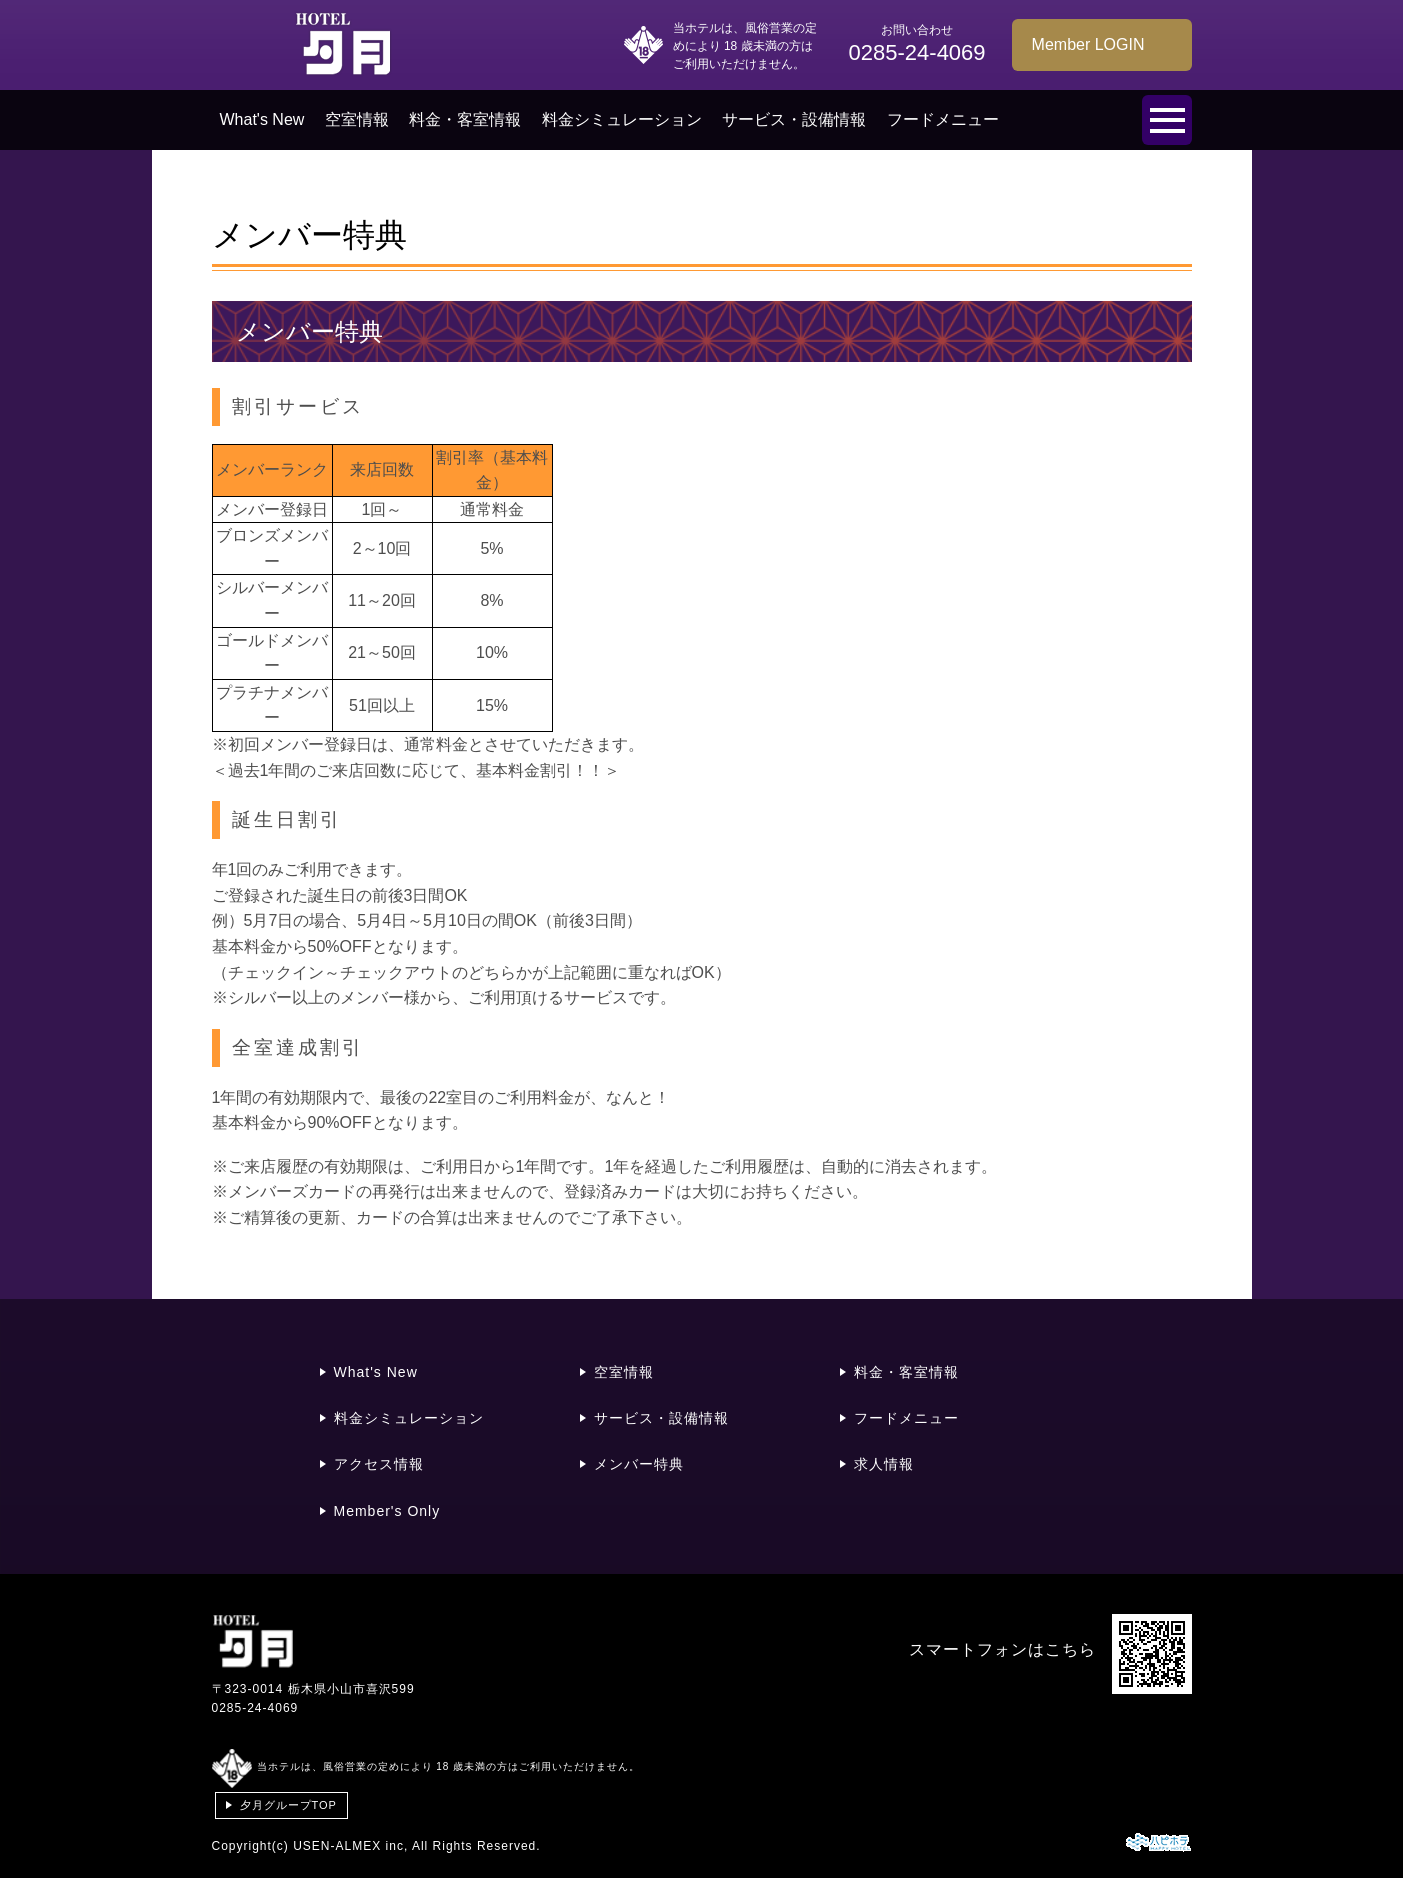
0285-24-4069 (255, 1708)
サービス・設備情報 (794, 119)
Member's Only (387, 1511)
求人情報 (884, 1464)
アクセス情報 (379, 1464)
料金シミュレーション (622, 119)
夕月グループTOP (288, 1805)
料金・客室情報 (465, 119)
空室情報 (357, 119)
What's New (262, 119)
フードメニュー (943, 119)
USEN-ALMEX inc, (350, 1846)
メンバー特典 (639, 1464)
